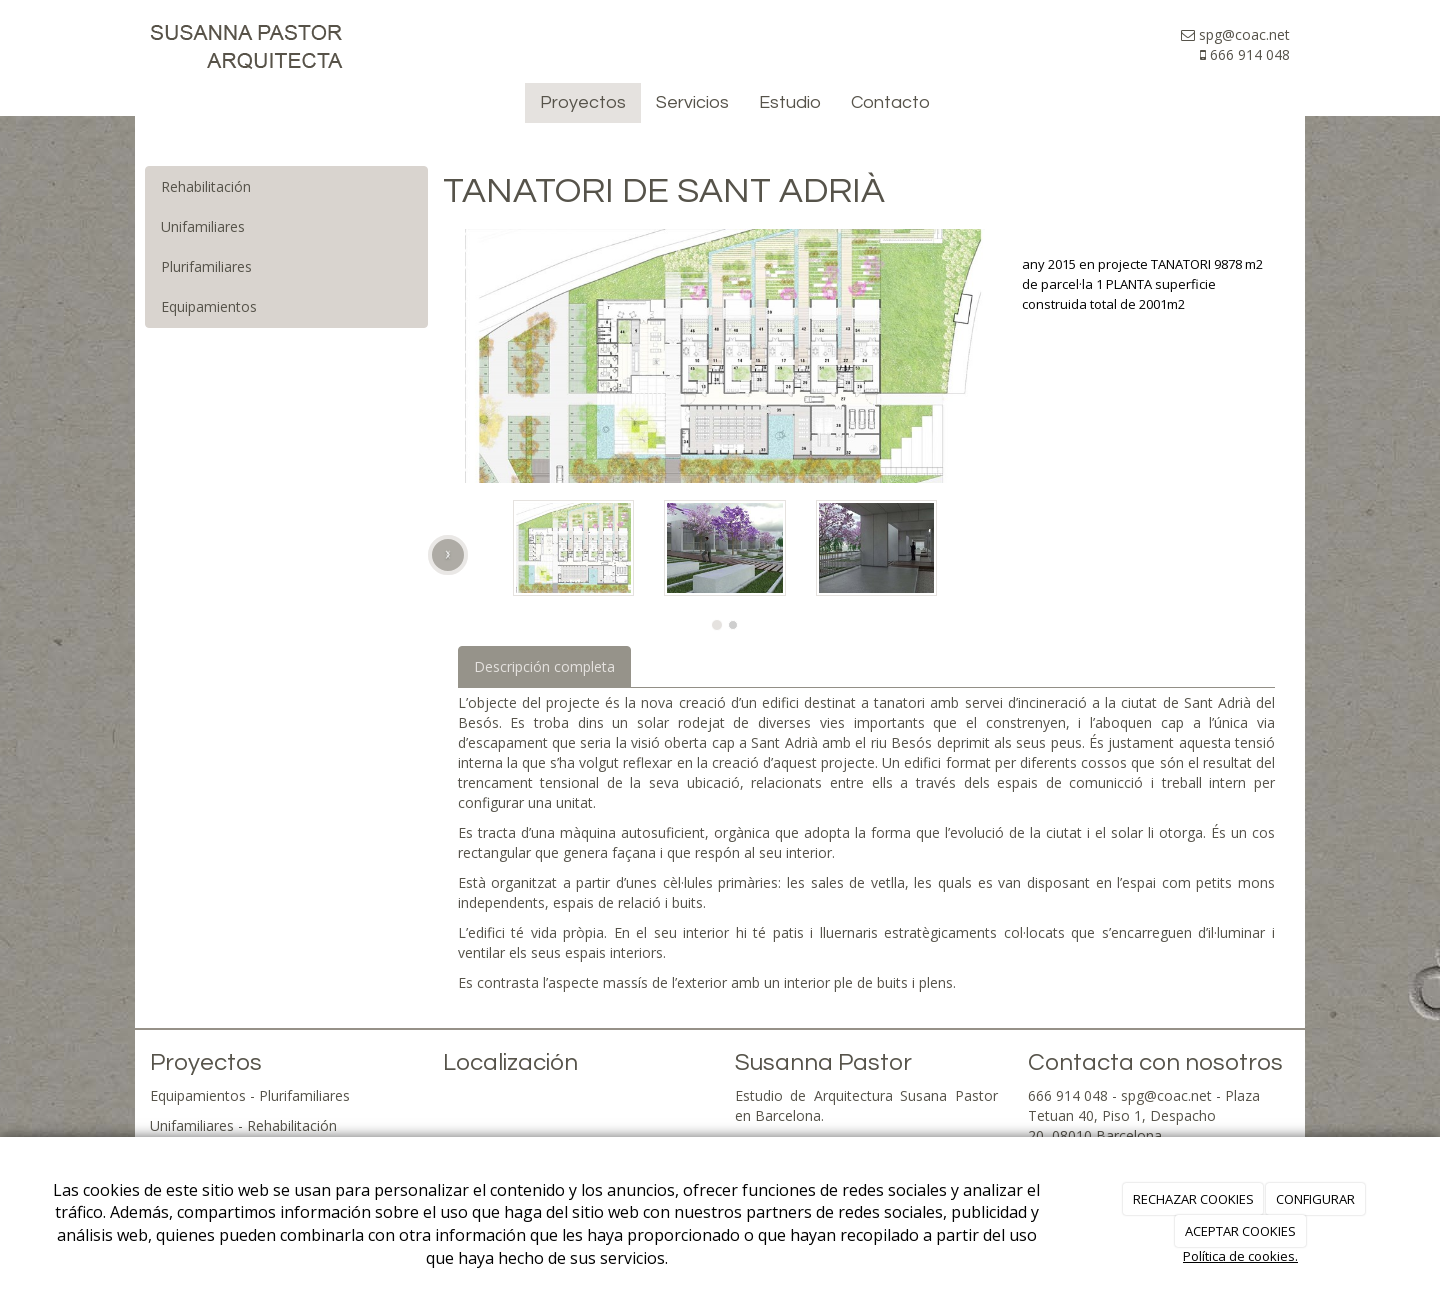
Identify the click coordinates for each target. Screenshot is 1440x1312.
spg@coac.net (1166, 1095)
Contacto (890, 102)
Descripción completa (544, 666)
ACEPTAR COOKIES (1240, 1231)
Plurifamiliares (206, 266)
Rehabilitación (206, 186)
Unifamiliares (203, 226)
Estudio (790, 102)
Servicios (692, 102)
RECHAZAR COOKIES (1193, 1199)
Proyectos (583, 102)
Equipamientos (209, 306)
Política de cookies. (1240, 1256)
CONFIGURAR (1315, 1199)
